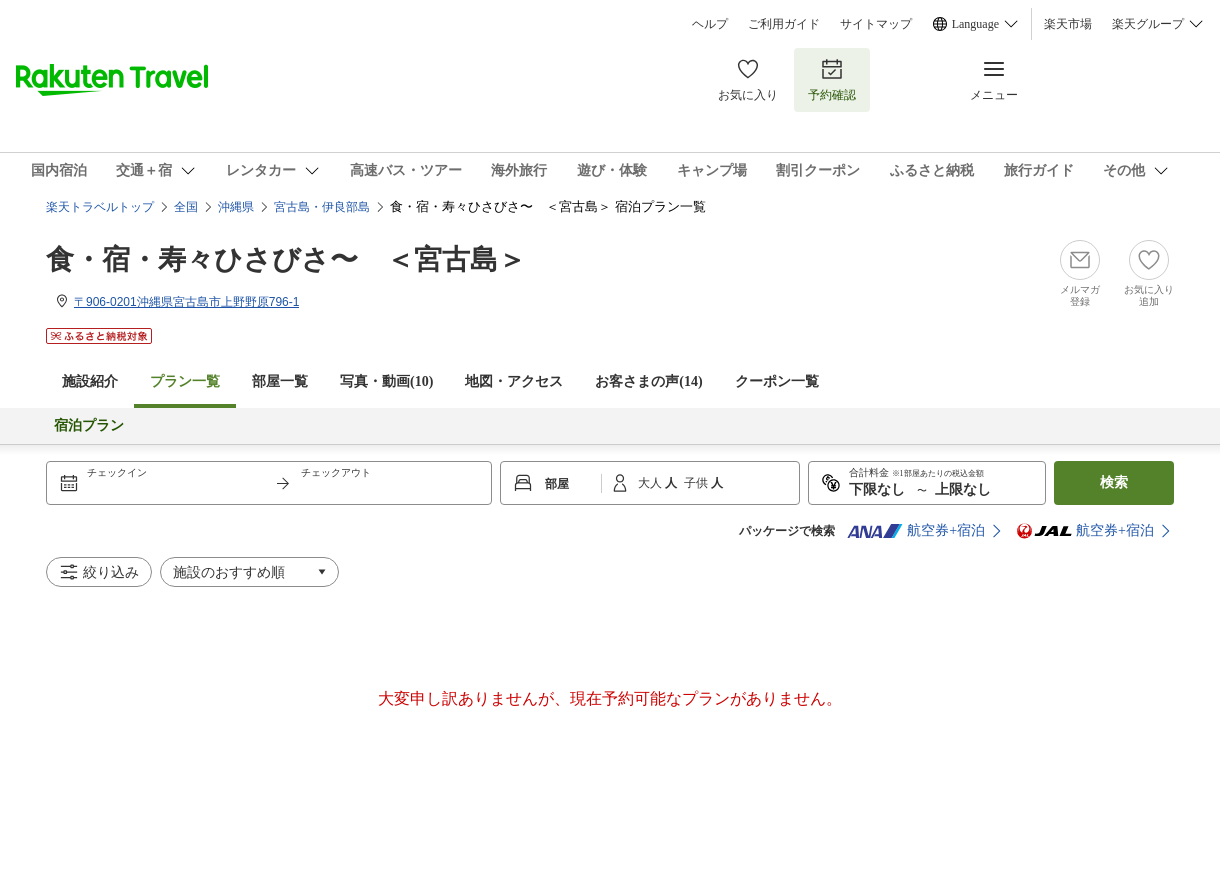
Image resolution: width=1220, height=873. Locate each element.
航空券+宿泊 (916, 531)
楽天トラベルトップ (100, 207)
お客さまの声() (648, 381)
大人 (651, 483)
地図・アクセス (514, 381)
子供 (697, 483)
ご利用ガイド (784, 24)
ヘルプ (710, 24)
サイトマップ (876, 24)
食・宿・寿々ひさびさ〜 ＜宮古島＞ (286, 259)
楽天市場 (1068, 24)
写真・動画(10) (386, 381)
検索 (1114, 482)
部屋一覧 (280, 381)
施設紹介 (90, 381)
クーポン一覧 (777, 381)
